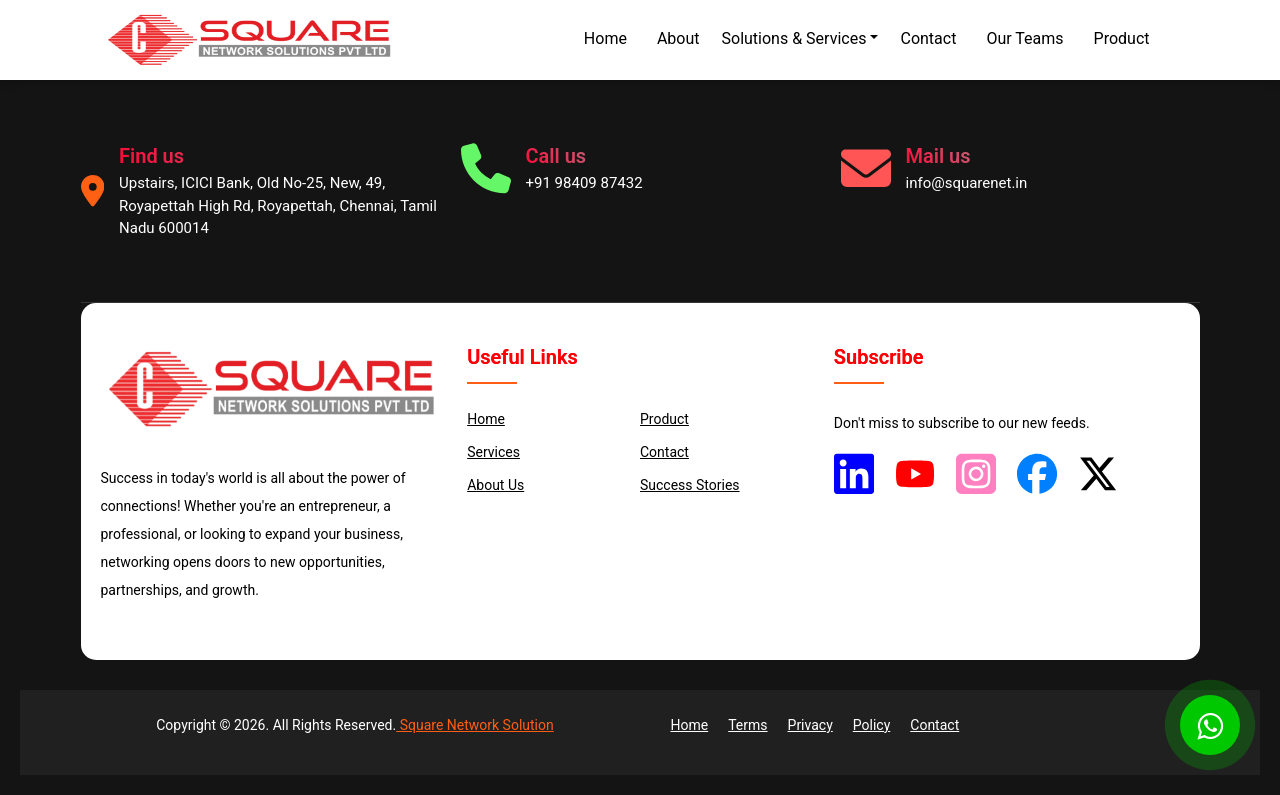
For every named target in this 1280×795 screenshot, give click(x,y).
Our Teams (1024, 38)
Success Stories (690, 485)
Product (1122, 38)
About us (495, 485)
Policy (872, 725)
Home (605, 38)
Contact (928, 38)
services (493, 452)
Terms (747, 725)
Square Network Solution (475, 725)
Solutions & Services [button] (794, 38)
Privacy (810, 725)
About (678, 38)
